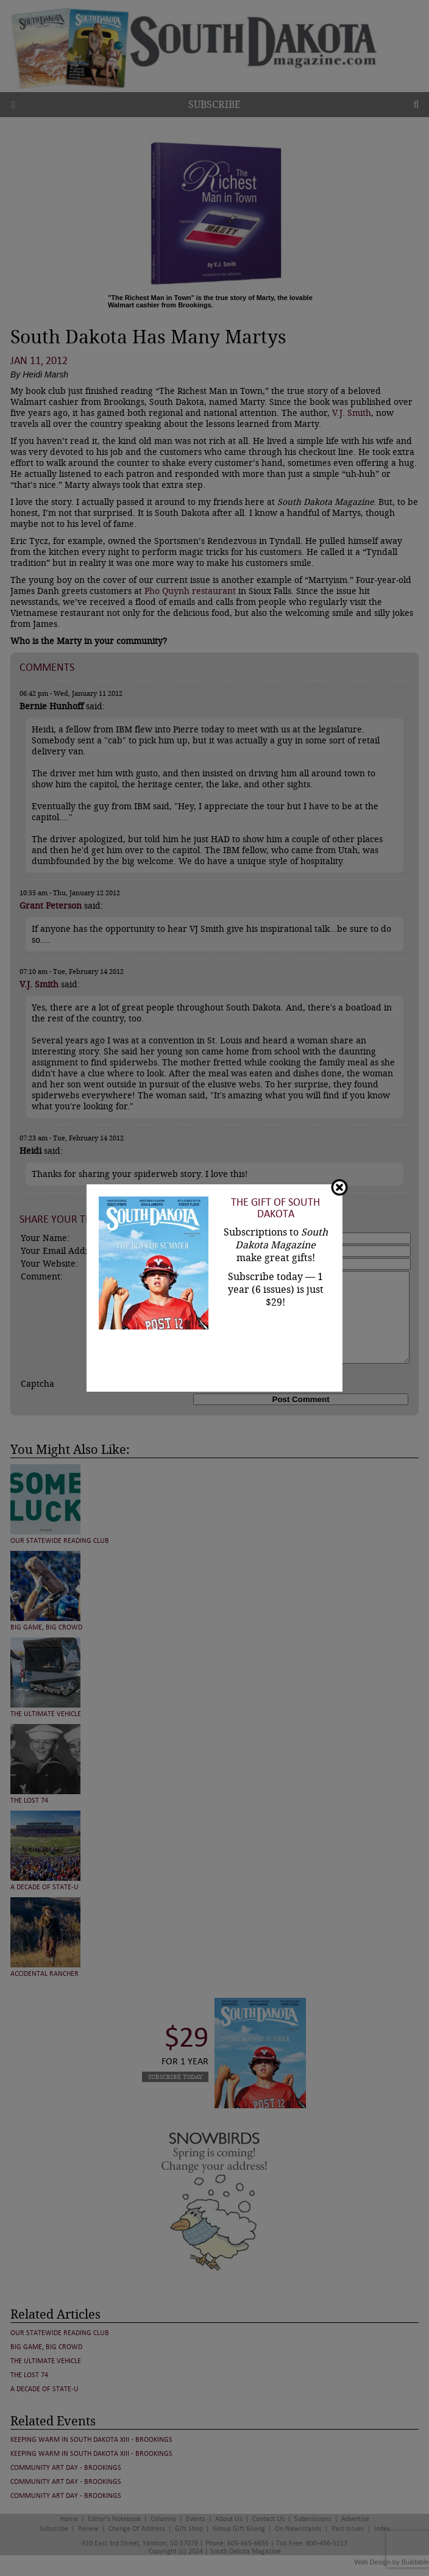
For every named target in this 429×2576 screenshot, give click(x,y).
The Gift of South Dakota (275, 1208)
